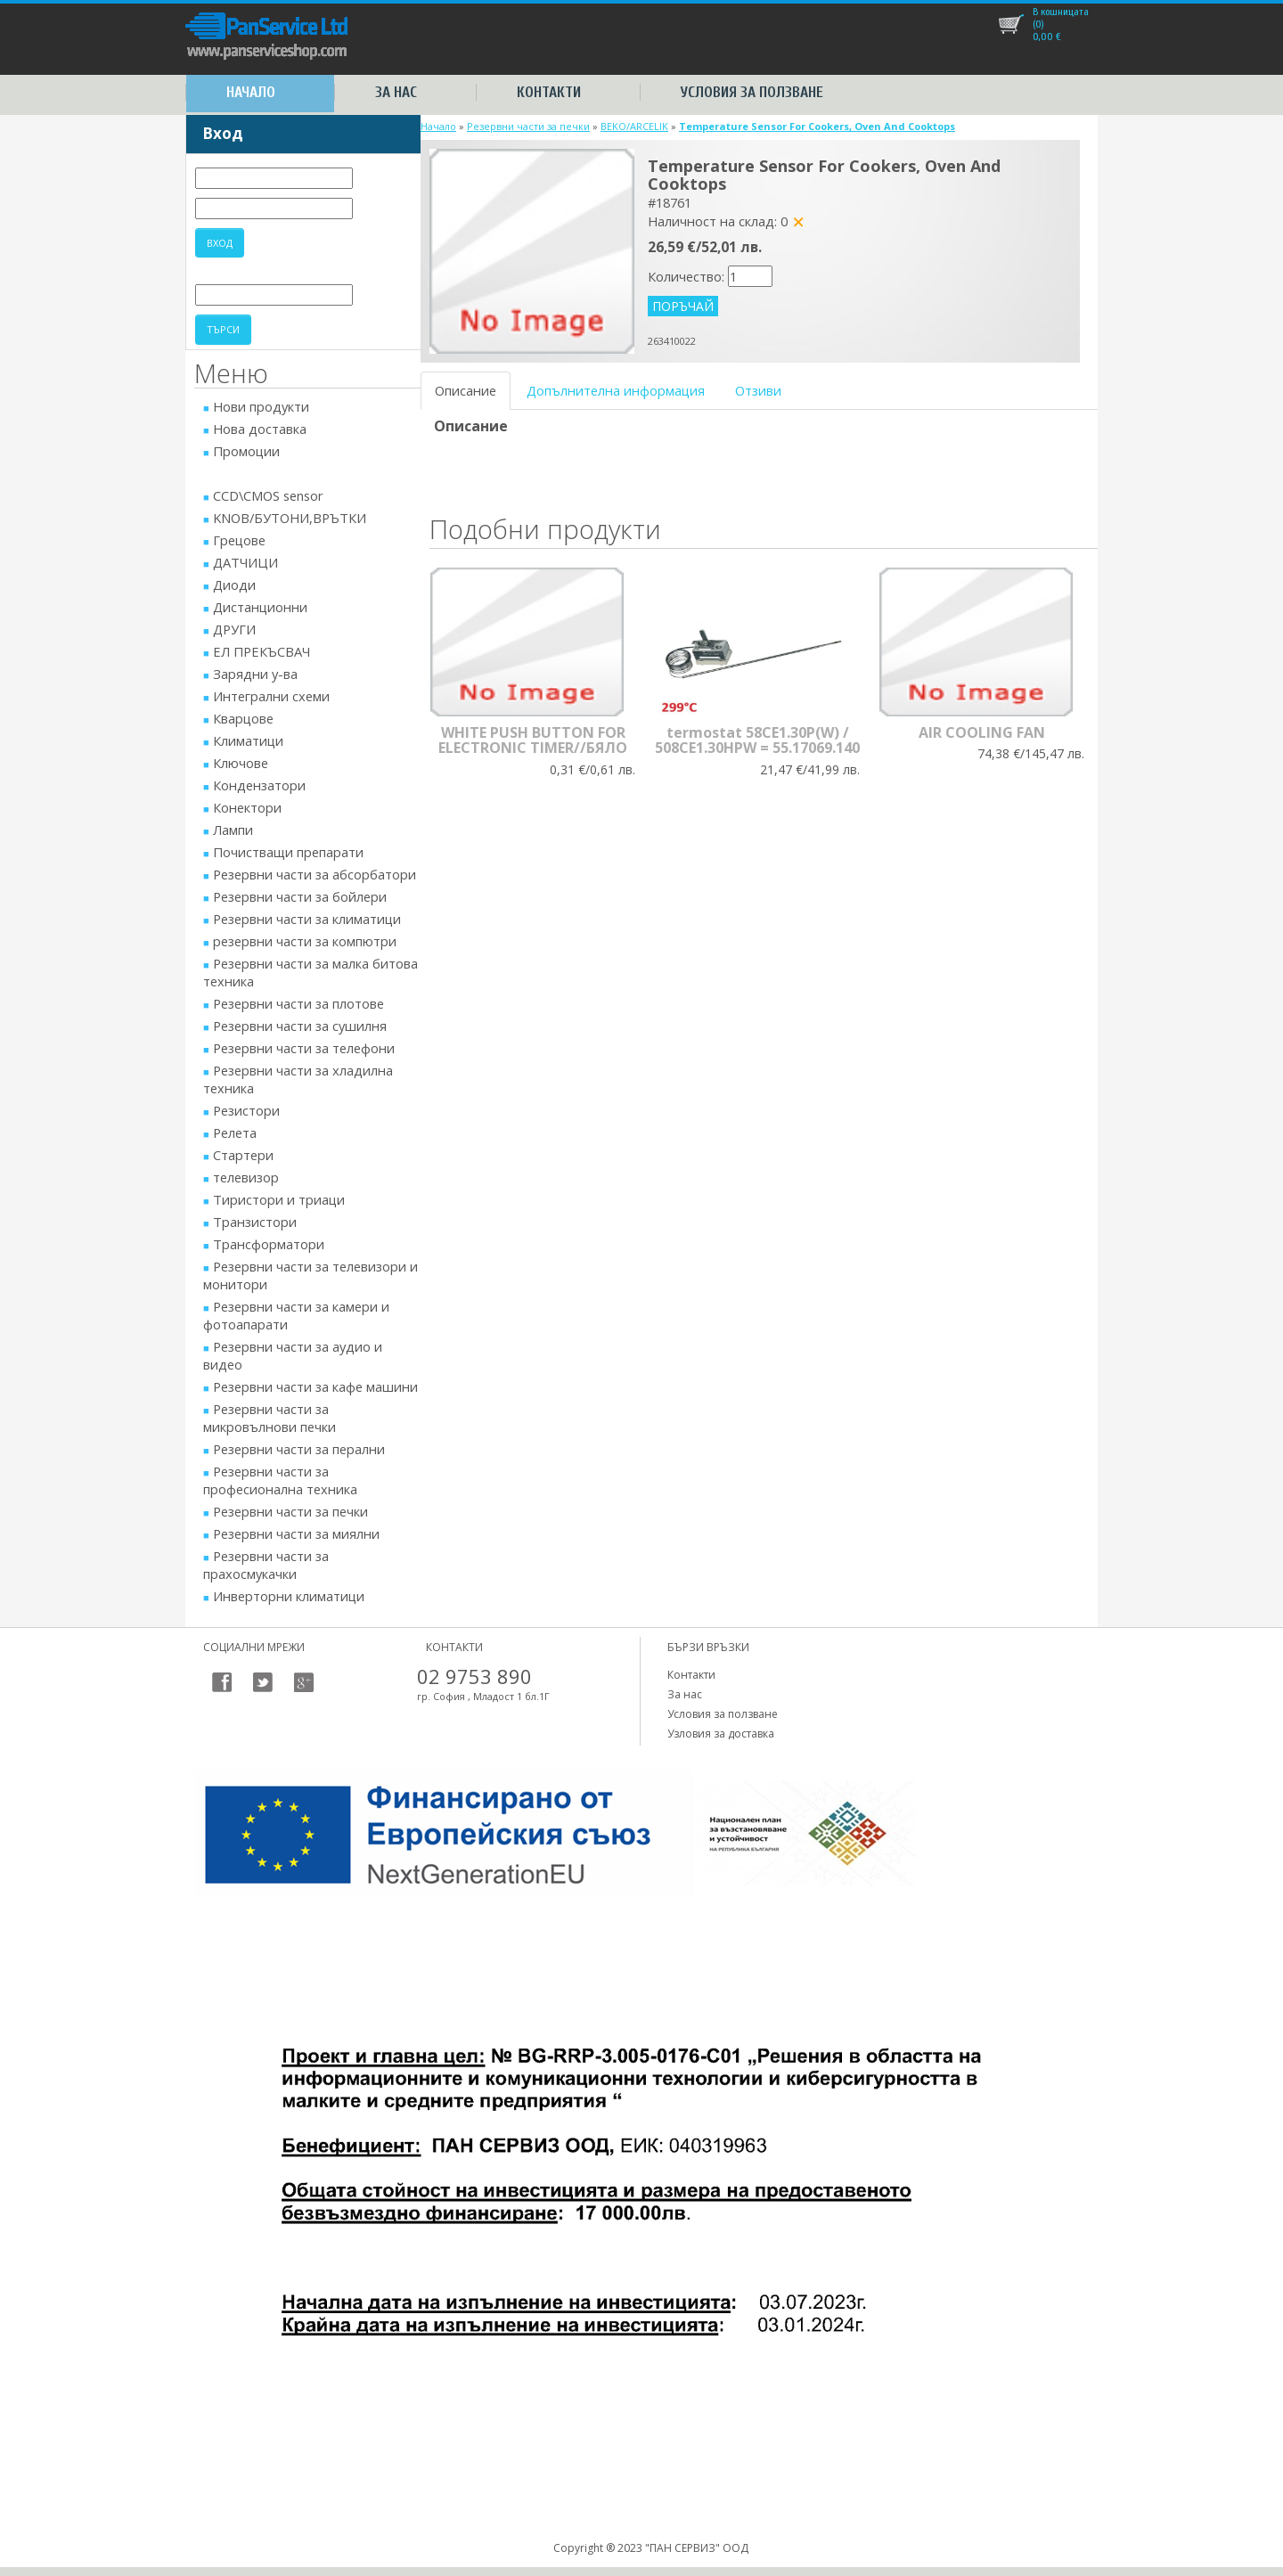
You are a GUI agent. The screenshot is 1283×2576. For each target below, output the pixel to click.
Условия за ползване (752, 92)
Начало (250, 92)
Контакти (549, 92)
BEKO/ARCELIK (634, 126)
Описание (465, 390)
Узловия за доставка (720, 1733)
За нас (396, 92)
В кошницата (1061, 11)
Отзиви (758, 390)
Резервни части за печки (528, 126)
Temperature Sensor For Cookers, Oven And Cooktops (817, 126)
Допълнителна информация (616, 390)
